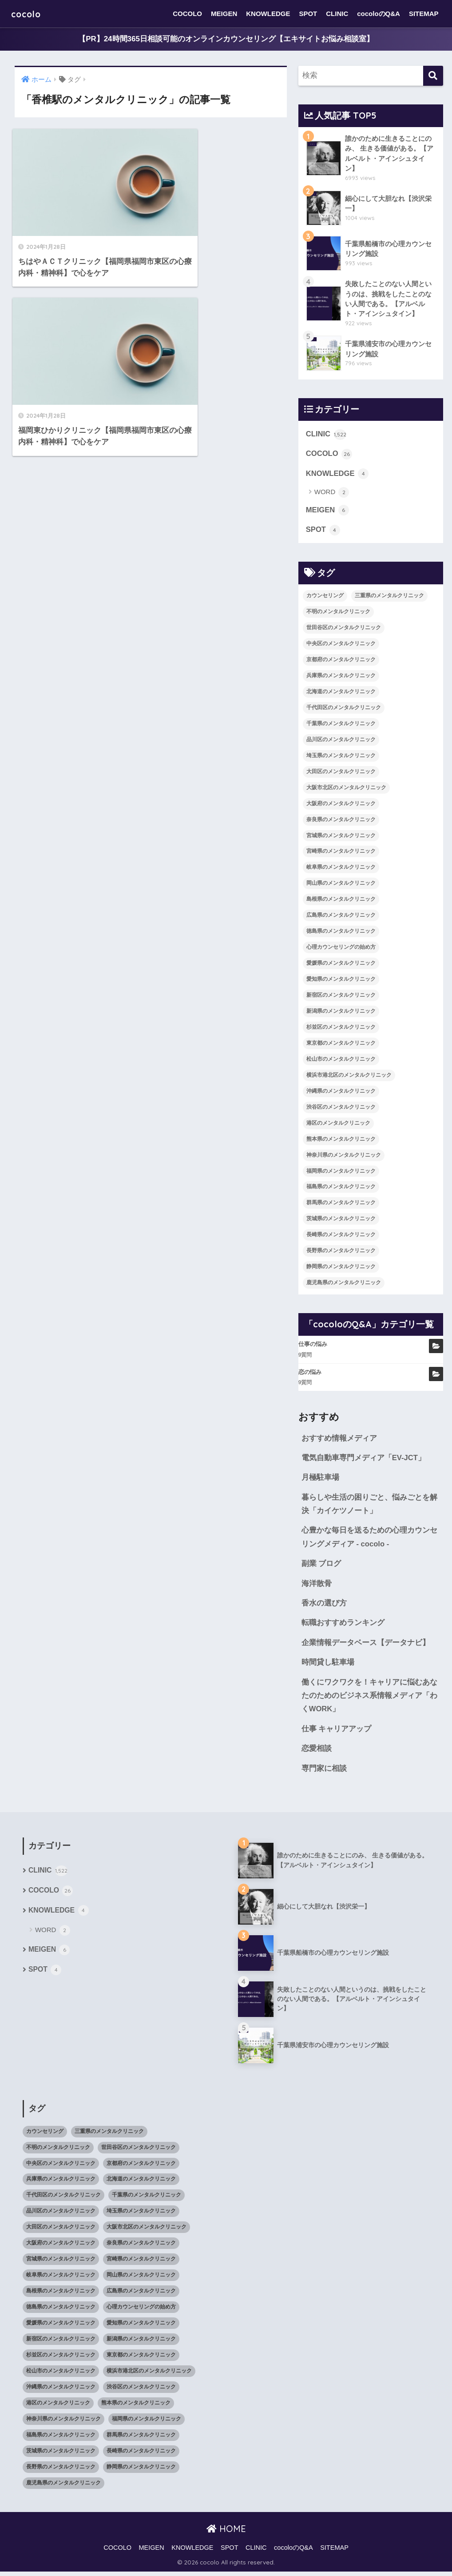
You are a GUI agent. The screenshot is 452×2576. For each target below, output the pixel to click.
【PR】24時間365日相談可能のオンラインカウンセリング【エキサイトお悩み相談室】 (226, 39)
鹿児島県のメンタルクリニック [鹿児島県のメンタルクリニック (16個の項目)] (343, 1284)
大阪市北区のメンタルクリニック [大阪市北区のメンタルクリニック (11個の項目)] (346, 789)
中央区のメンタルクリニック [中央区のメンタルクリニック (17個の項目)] (341, 645)
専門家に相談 (324, 1772)
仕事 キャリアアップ (336, 1733)
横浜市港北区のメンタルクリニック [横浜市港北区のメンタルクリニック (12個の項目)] (349, 1077)
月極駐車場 (320, 1479)
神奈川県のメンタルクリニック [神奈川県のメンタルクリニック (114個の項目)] (343, 1156)
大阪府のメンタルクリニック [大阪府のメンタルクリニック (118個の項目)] (341, 805)
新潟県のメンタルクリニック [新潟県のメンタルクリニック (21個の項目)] (341, 1013)
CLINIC (337, 13)
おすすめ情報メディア (339, 1439)
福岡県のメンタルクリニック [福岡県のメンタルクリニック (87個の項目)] (341, 1172)
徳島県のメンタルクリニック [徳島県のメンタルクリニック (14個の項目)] (341, 933)
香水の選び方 (324, 1606)
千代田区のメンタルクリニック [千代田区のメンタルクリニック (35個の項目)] (343, 709)
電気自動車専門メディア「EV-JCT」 (363, 1459)
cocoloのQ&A (378, 13)
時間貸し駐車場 (327, 1665)
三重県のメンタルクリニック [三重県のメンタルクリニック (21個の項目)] (389, 597)
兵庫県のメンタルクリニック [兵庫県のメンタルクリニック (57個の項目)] (341, 677)
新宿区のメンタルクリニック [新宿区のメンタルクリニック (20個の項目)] (341, 997)
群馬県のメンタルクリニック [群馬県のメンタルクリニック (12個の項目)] (341, 1204)
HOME (226, 2533)
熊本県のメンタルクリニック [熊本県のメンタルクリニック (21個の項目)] (341, 1140)
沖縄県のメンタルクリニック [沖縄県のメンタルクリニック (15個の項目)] (341, 1093)
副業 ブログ (321, 1566)
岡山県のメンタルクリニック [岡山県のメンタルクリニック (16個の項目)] (341, 885)
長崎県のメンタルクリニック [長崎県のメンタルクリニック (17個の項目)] (341, 1236)
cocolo (29, 13)
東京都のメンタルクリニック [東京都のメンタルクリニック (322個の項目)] (341, 1045)
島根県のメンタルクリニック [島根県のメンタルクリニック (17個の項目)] (341, 901)
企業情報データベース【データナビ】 (365, 1645)
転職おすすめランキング (343, 1625)
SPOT (308, 13)
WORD (331, 493)
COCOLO (187, 13)
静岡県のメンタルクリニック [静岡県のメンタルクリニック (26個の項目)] (341, 1268)
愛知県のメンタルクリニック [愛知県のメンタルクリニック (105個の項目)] (341, 981)
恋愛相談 (316, 1752)
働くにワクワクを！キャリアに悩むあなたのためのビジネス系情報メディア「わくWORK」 (369, 1699)
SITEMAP (424, 13)
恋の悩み (309, 1373)
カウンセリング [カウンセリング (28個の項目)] (325, 597)
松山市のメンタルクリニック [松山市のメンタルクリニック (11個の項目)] (341, 1061)
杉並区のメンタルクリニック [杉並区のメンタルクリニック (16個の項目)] (341, 1029)
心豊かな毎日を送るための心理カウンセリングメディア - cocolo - (369, 1540)
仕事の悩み (312, 1345)
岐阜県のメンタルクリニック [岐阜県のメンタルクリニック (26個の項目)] (341, 869)
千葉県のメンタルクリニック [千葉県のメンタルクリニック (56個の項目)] (341, 725)
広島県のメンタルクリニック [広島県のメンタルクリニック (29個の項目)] (341, 917)
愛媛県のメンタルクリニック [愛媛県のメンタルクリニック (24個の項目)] (341, 965)
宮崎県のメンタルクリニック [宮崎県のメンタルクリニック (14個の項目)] (341, 853)
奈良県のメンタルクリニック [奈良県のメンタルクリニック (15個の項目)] (341, 821)
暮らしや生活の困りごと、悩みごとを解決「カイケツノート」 (369, 1506)
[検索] (433, 76)
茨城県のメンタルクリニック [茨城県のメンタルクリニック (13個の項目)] (341, 1220)
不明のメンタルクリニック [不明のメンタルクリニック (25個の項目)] (338, 613)
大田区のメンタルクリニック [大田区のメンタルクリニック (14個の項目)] (341, 773)
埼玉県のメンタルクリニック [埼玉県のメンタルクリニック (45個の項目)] (341, 757)
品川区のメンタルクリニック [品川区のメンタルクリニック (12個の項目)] (341, 741)
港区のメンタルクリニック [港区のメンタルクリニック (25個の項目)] (338, 1124)
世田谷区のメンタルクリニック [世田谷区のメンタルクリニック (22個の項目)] (343, 629)
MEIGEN (224, 13)
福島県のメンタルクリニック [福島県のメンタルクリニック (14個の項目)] (341, 1188)
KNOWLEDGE (268, 13)
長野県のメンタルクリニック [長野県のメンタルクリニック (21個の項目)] (341, 1252)
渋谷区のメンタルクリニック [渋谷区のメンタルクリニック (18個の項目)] (341, 1108)
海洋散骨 (316, 1586)
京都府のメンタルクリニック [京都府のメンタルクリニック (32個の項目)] (341, 661)
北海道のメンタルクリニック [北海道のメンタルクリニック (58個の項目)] (341, 693)
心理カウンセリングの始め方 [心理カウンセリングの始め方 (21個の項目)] (341, 949)
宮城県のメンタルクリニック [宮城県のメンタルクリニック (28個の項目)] (341, 837)
